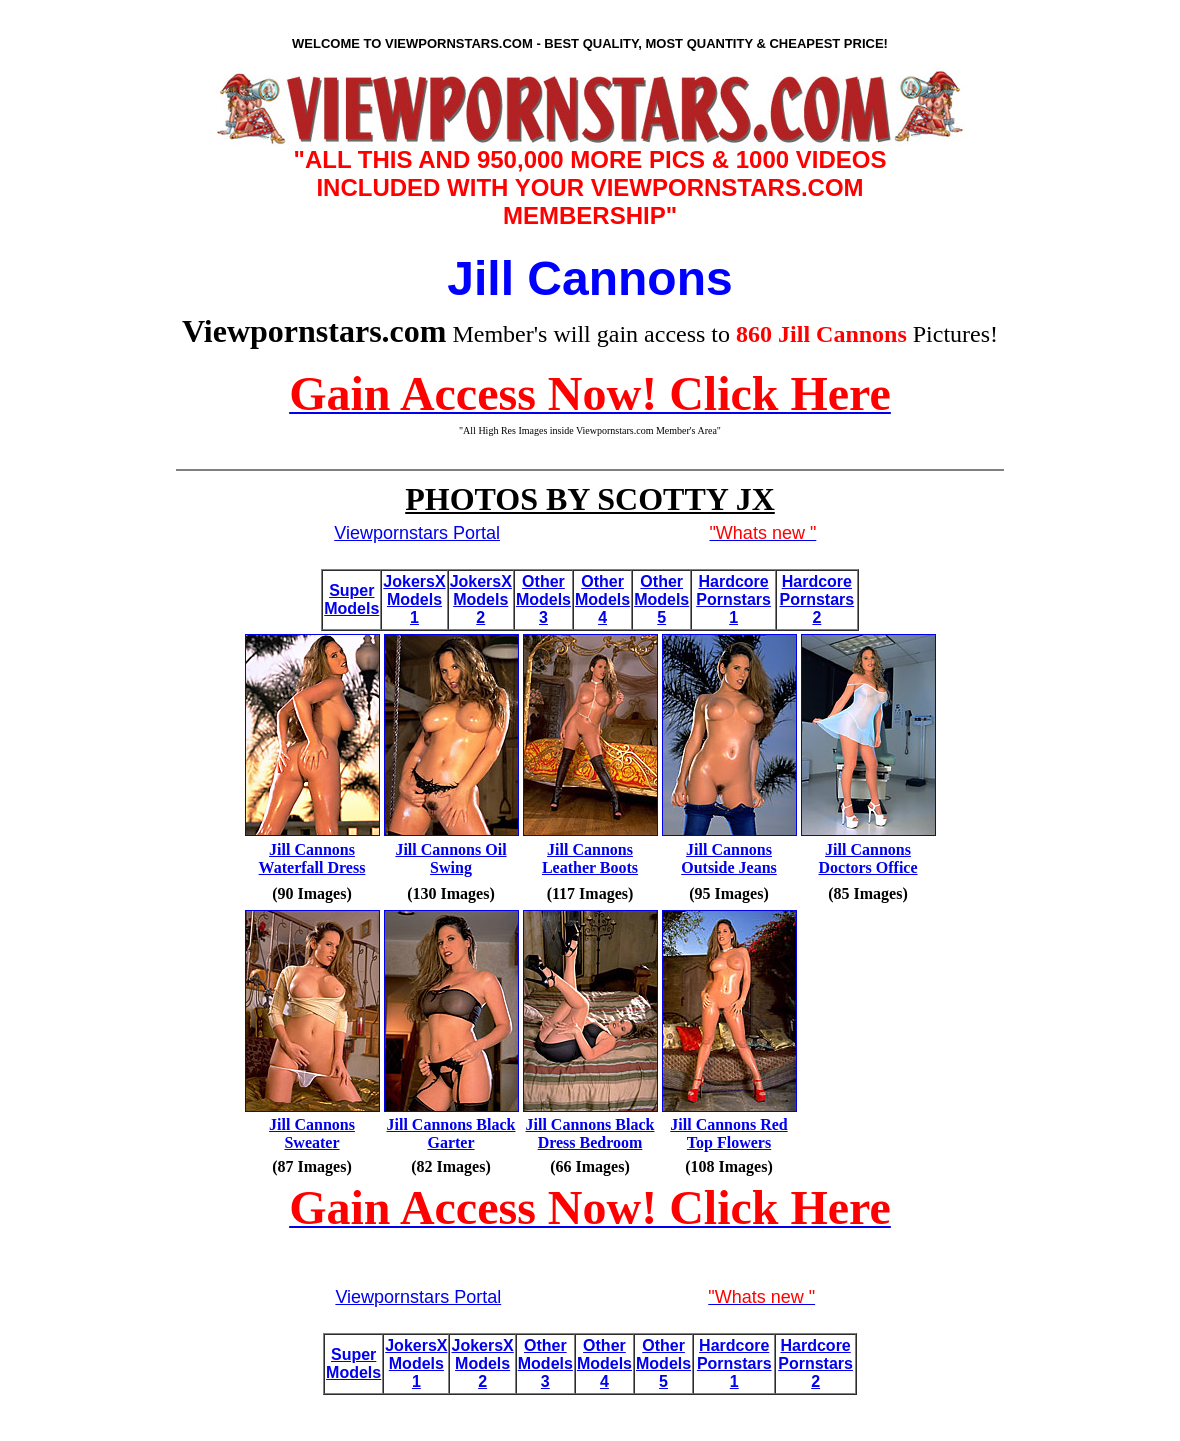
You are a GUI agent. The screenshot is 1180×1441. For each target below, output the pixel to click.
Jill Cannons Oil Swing (450, 858)
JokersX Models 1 (414, 599)
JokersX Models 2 (481, 599)
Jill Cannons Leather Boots (590, 858)
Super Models (351, 599)
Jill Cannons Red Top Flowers (728, 1133)
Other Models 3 (543, 599)
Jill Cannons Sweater (312, 1133)
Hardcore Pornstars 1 (733, 599)
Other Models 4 (602, 599)
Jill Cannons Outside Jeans (729, 858)
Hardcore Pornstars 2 (816, 599)
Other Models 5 (661, 599)
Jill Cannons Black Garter (451, 1133)
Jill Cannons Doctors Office (867, 858)
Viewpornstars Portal (417, 533)
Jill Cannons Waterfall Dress (312, 858)
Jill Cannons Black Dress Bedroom (590, 1133)
